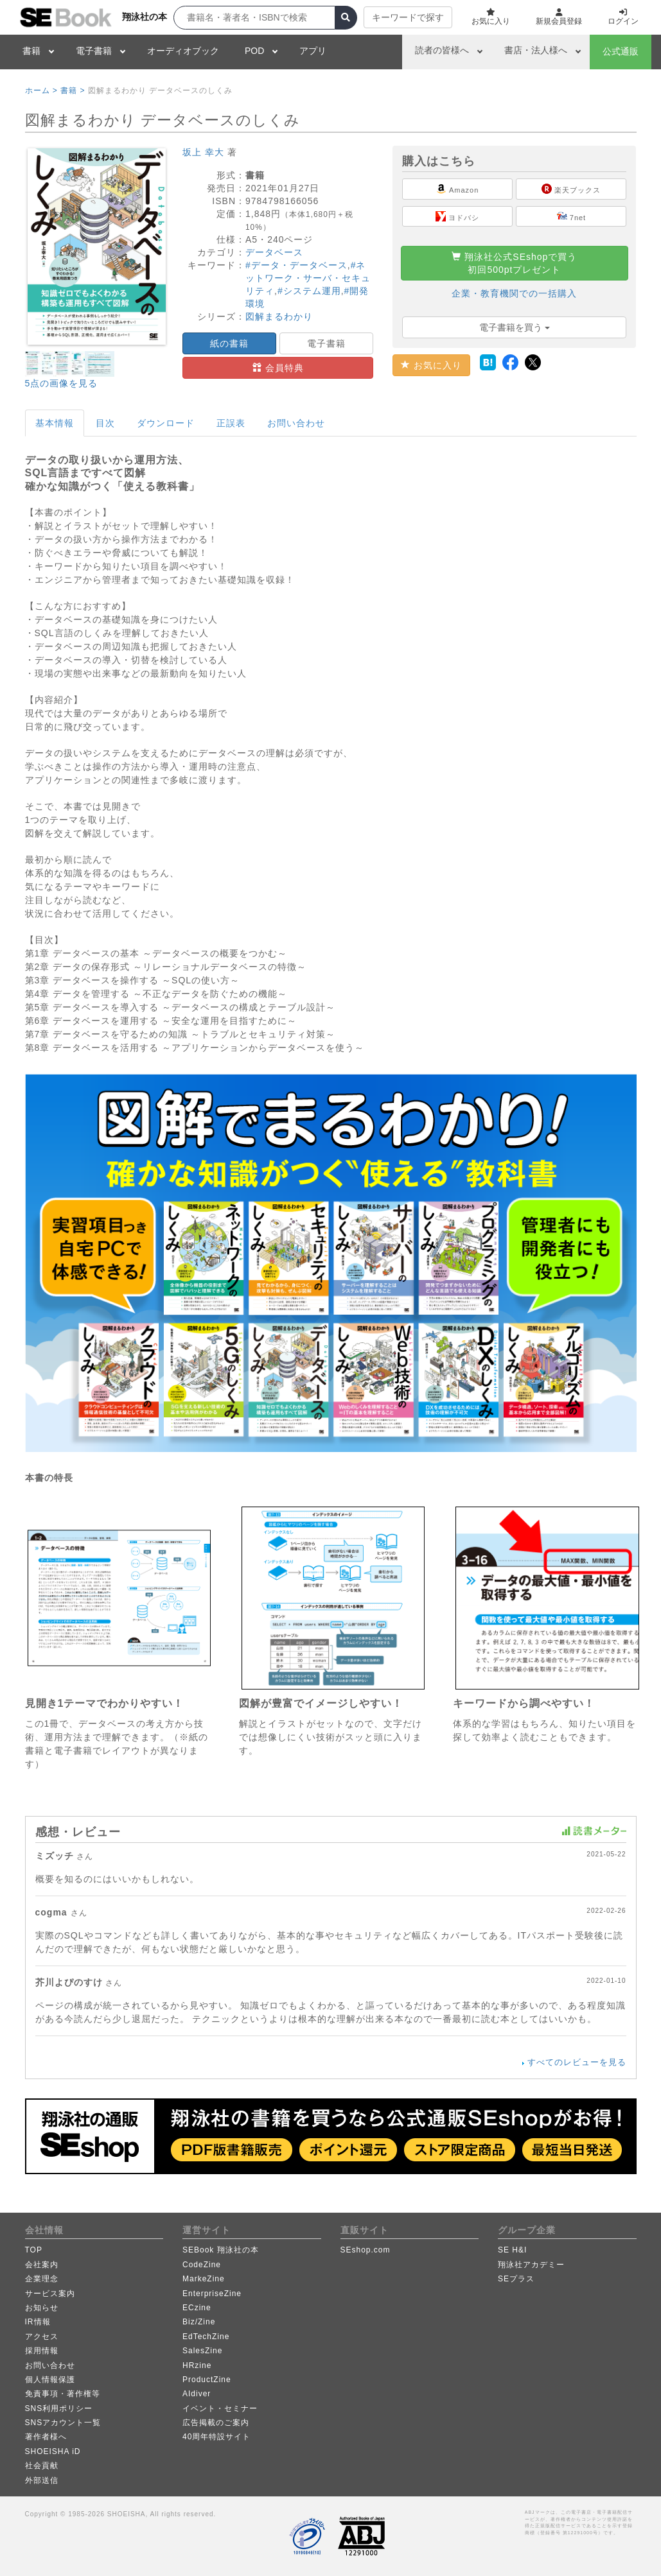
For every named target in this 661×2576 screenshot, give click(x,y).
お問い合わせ (296, 423)
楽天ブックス (571, 189)
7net (571, 216)
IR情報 (38, 2321)
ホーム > (41, 90)
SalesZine (202, 2350)
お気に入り (431, 365)
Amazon (457, 189)
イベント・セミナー (220, 2408)
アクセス (41, 2336)
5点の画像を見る (61, 383)
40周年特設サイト (216, 2436)
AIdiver (196, 2393)
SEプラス (516, 2278)
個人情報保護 (50, 2379)
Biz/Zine (198, 2321)
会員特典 (278, 368)
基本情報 (54, 423)
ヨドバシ (457, 216)
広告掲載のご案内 (215, 2422)
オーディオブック (183, 51)
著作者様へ (46, 2436)
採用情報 (41, 2350)
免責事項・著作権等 (62, 2393)
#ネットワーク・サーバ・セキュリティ (308, 278)
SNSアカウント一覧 (63, 2422)
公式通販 (621, 51)
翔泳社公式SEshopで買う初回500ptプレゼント (514, 263)
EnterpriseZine (212, 2293)
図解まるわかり (279, 316)
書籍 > (72, 90)
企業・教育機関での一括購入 (514, 293)
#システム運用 (309, 291)
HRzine (196, 2365)
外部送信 (41, 2480)
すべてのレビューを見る (576, 2062)
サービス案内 (50, 2293)
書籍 (31, 51)
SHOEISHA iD (53, 2451)
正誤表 (230, 423)
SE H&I (512, 2249)
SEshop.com (365, 2249)
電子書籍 (94, 51)
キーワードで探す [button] (408, 17)
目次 (105, 423)
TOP (33, 2249)
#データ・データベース (296, 265)
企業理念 (41, 2278)
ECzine (196, 2307)
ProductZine (206, 2379)
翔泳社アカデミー (531, 2264)
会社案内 (41, 2264)
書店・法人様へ (535, 50)
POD (254, 51)
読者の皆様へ (442, 50)
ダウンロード (166, 423)
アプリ (312, 51)
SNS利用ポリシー (59, 2408)
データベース (274, 252)
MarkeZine (203, 2278)
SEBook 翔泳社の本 (220, 2249)
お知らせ (41, 2307)
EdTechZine (205, 2336)
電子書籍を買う (514, 327)
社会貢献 (41, 2465)
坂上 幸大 (203, 152)
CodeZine (201, 2264)
